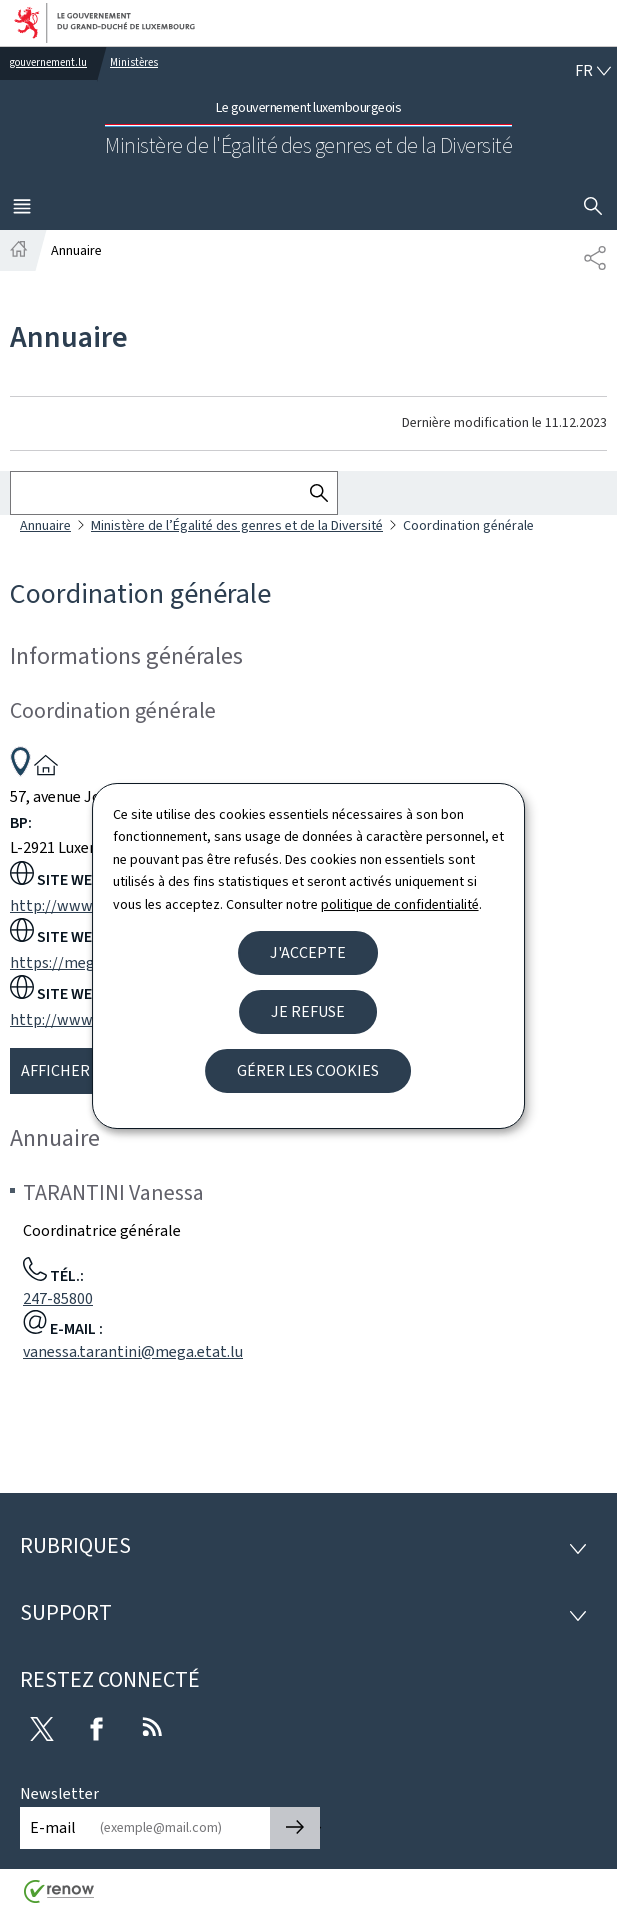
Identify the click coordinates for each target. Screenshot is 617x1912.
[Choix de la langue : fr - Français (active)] (593, 71)
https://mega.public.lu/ (90, 962)
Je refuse (308, 1011)
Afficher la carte (90, 1070)
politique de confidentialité (400, 904)
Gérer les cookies (308, 1070)
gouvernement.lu (48, 62)
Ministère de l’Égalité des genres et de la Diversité (237, 525)
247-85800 (58, 1298)
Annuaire (45, 525)
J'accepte (308, 952)
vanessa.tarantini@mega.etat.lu (133, 1351)
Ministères (134, 62)
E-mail (53, 1827)
